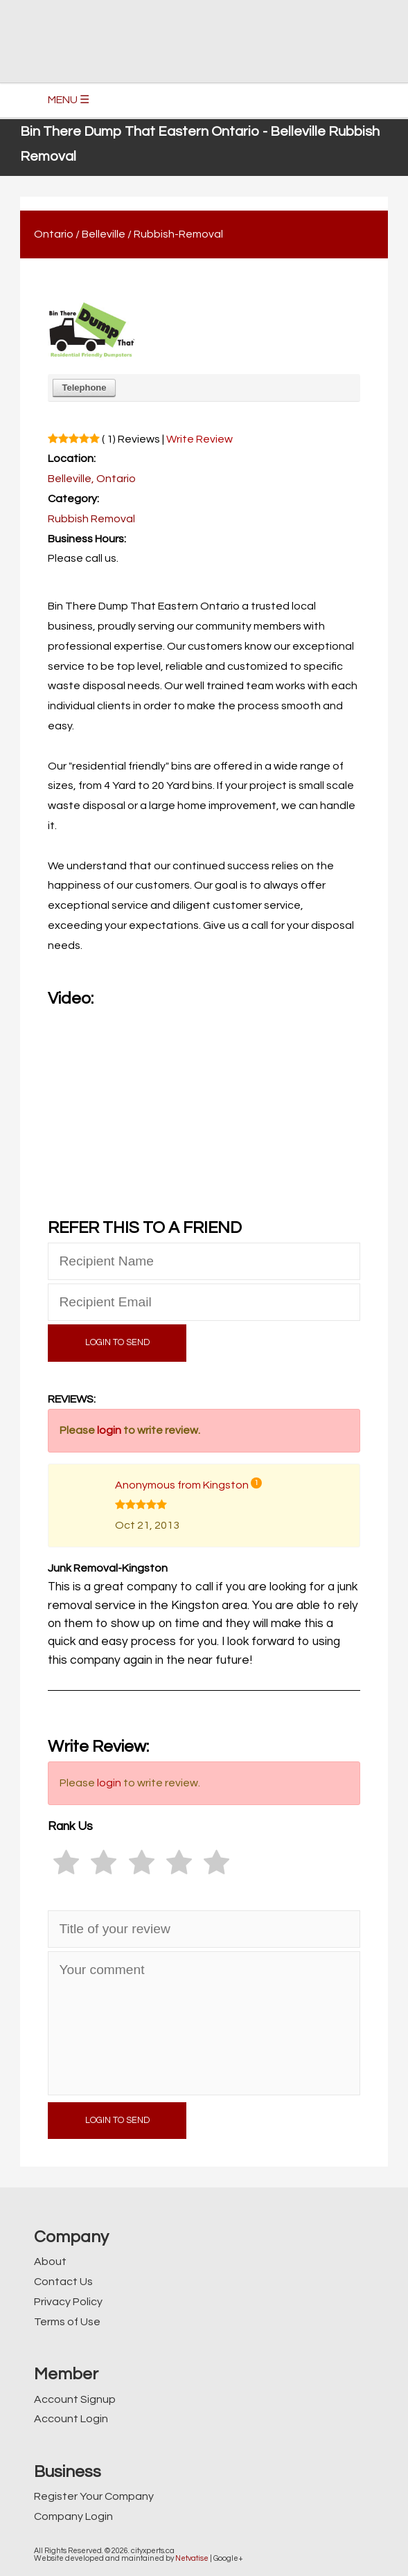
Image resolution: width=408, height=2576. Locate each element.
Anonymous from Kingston (182, 1485)
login (109, 1430)
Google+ (228, 2558)
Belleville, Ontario (92, 478)
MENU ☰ (68, 99)
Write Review (199, 439)
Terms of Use (67, 2321)
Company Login (73, 2516)
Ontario (53, 234)
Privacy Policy (68, 2301)
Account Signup (75, 2399)
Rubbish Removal (91, 518)
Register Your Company (94, 2496)
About (50, 2261)
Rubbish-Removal (178, 234)
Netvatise (192, 2558)
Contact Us (63, 2281)
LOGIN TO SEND (117, 1342)
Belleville (103, 234)
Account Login (71, 2418)
